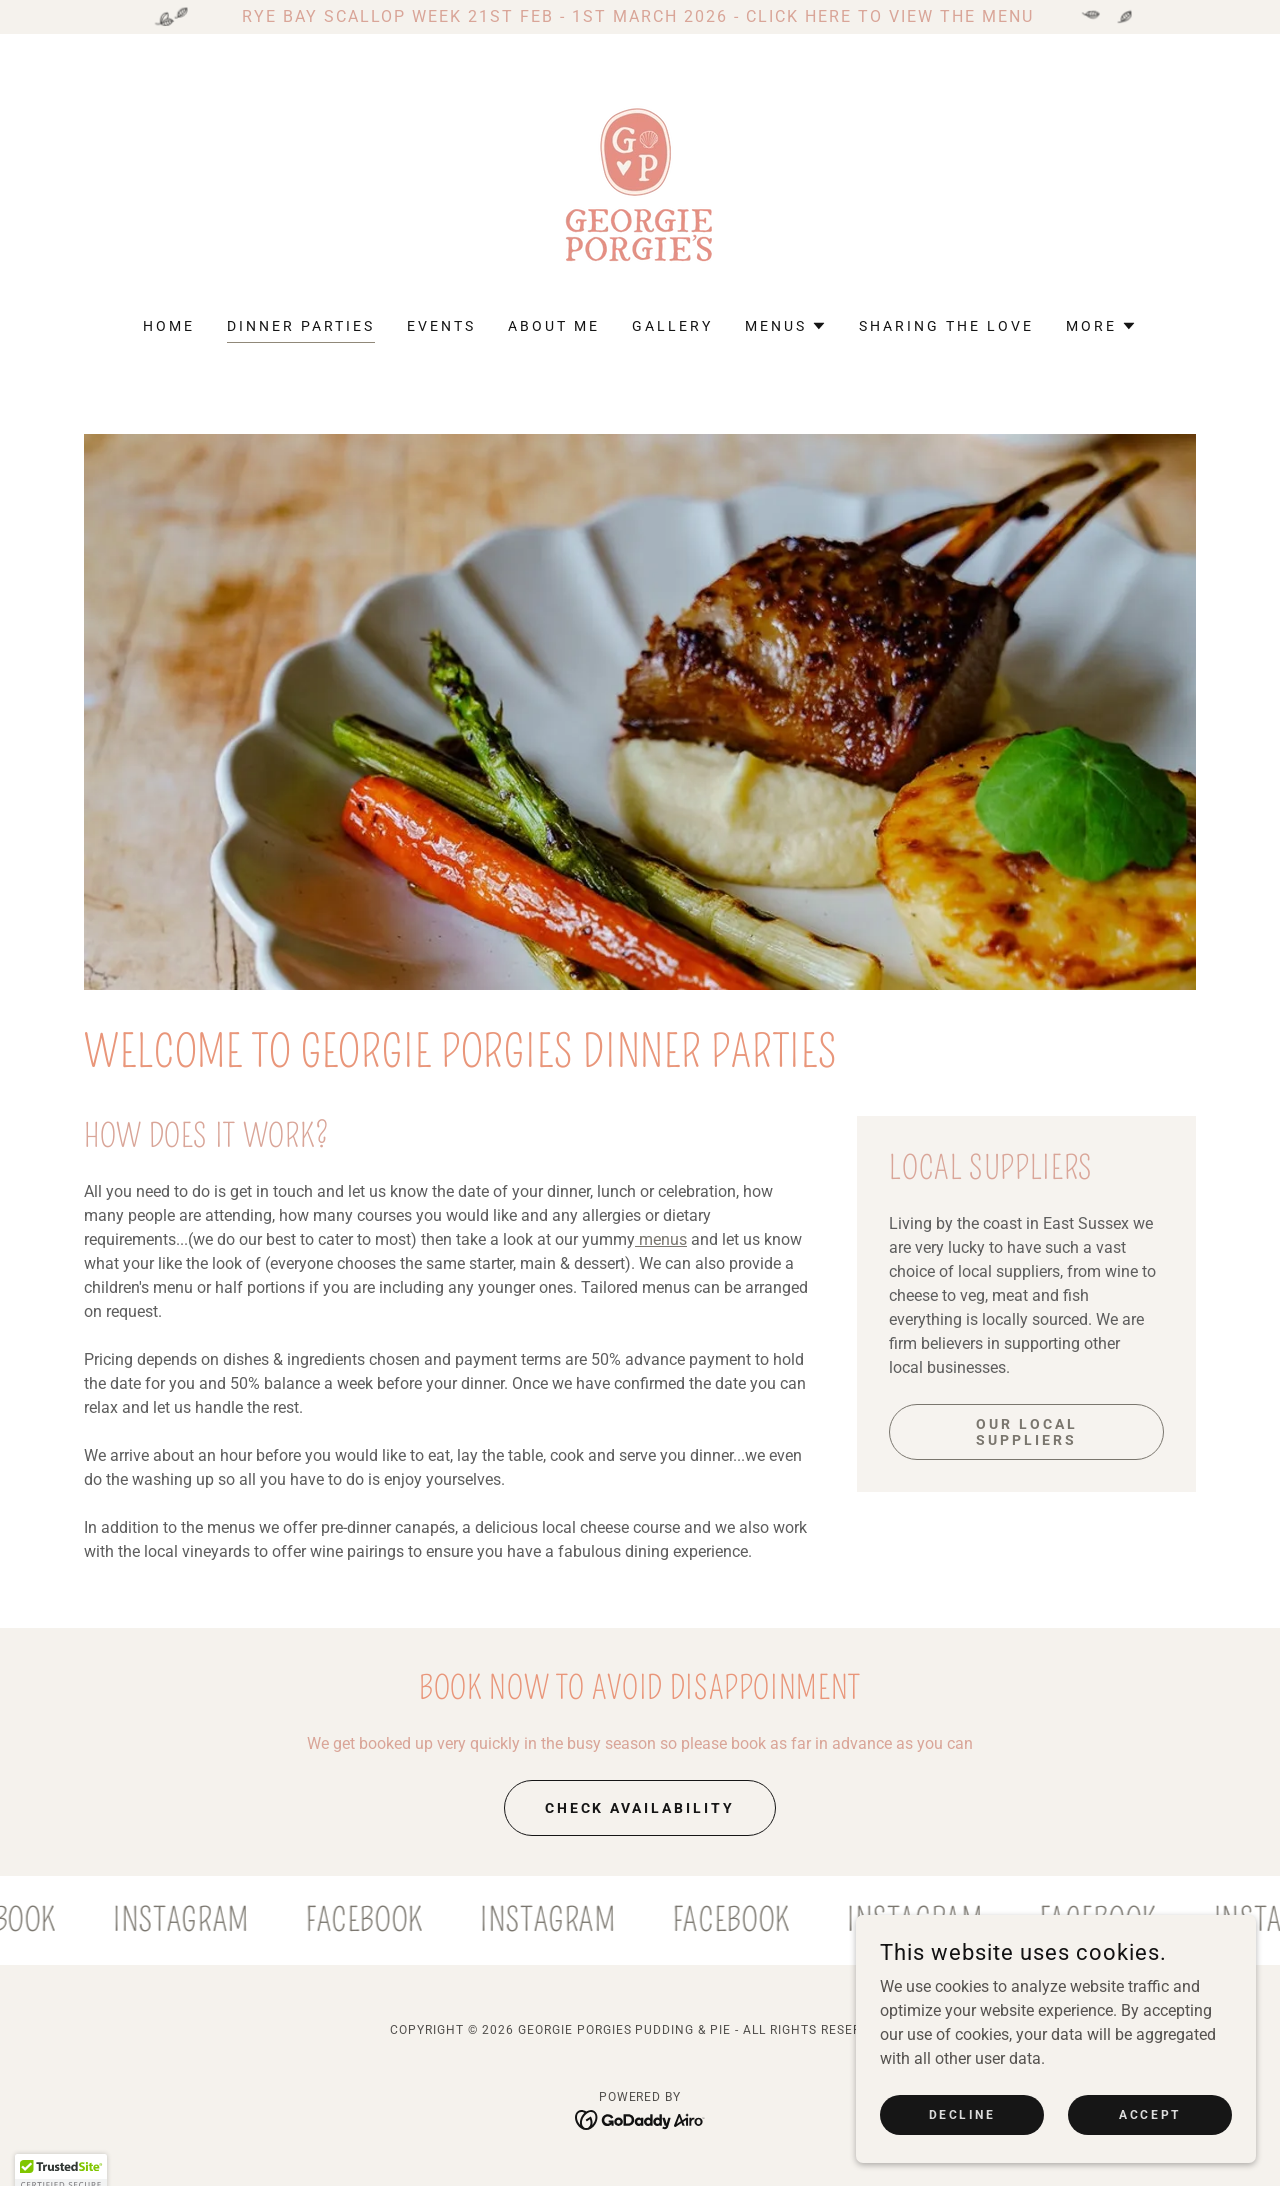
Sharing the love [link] (946, 326)
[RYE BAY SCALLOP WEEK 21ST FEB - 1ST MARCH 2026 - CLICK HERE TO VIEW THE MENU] (640, 17)
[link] (640, 188)
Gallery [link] (672, 326)
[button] (786, 326)
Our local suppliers (1027, 1432)
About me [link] (554, 326)
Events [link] (441, 326)
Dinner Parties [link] (301, 326)
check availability (640, 1808)
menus (661, 1239)
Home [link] (169, 326)
